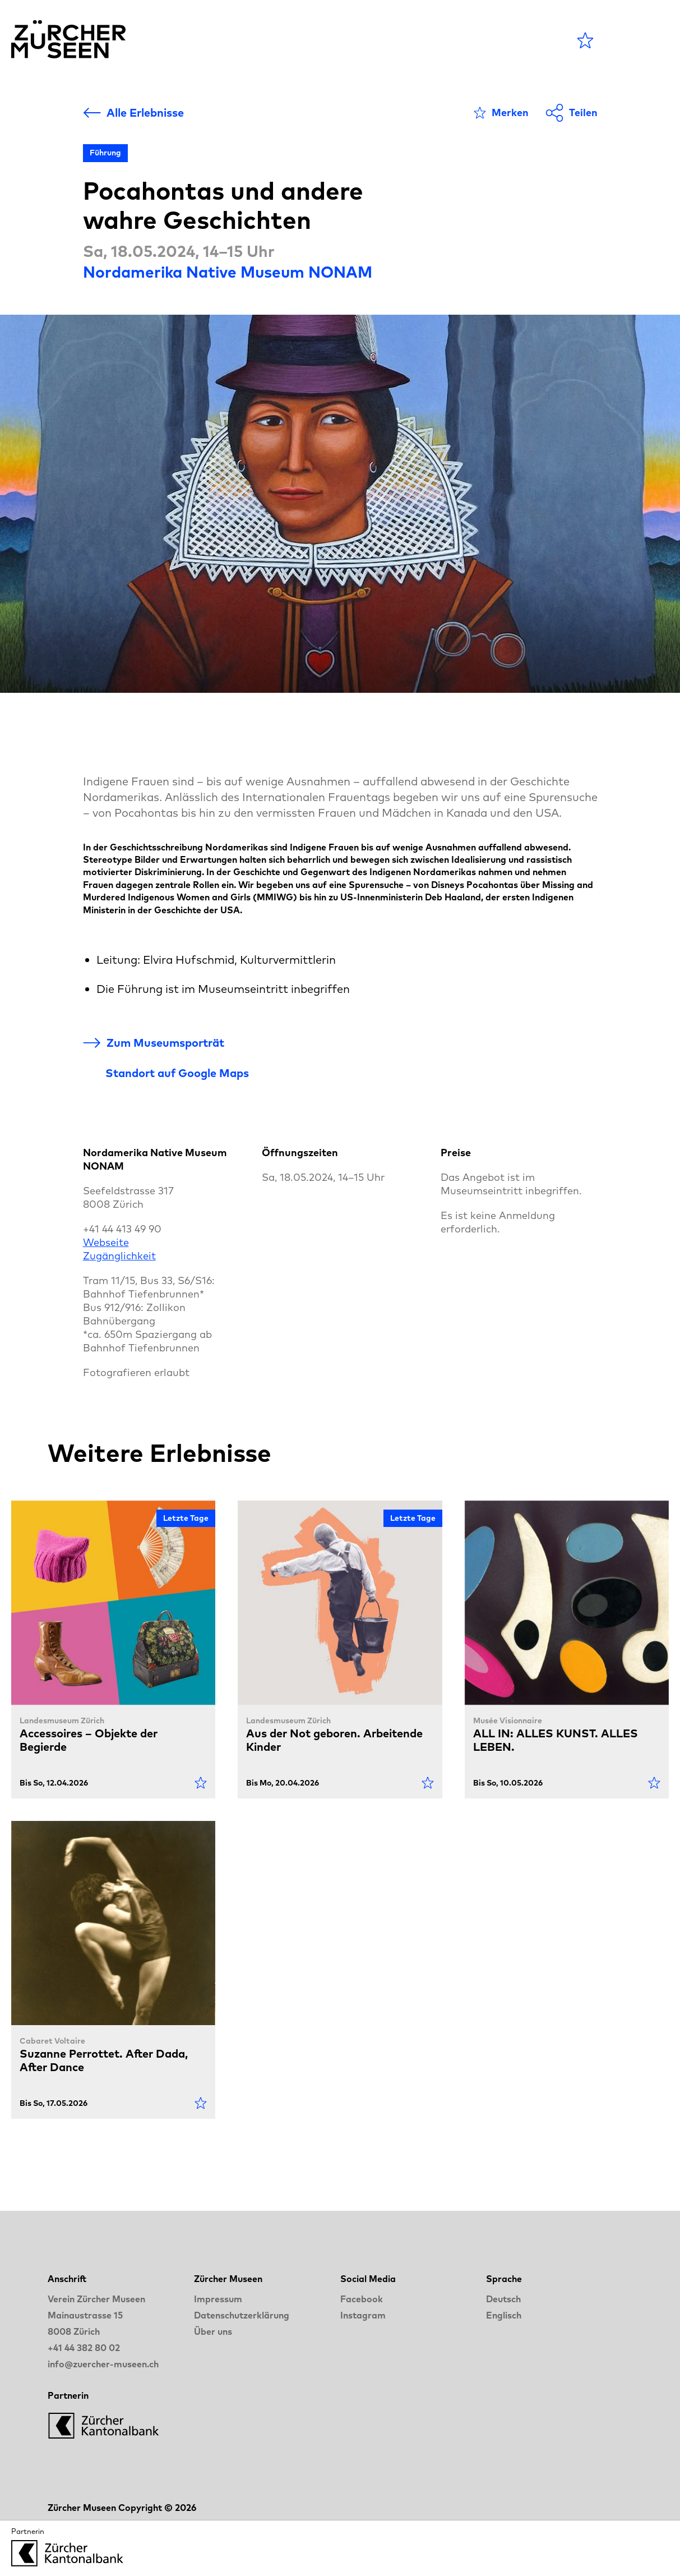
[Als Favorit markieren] (501, 113)
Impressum (218, 2298)
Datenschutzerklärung (241, 2315)
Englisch (503, 2315)
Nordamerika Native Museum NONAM (227, 272)
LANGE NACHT (440, 40)
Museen (293, 40)
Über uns (213, 2331)
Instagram (363, 2315)
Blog (353, 40)
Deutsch (503, 2298)
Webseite (106, 1242)
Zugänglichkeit (119, 1255)
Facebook (361, 2298)
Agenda (222, 40)
